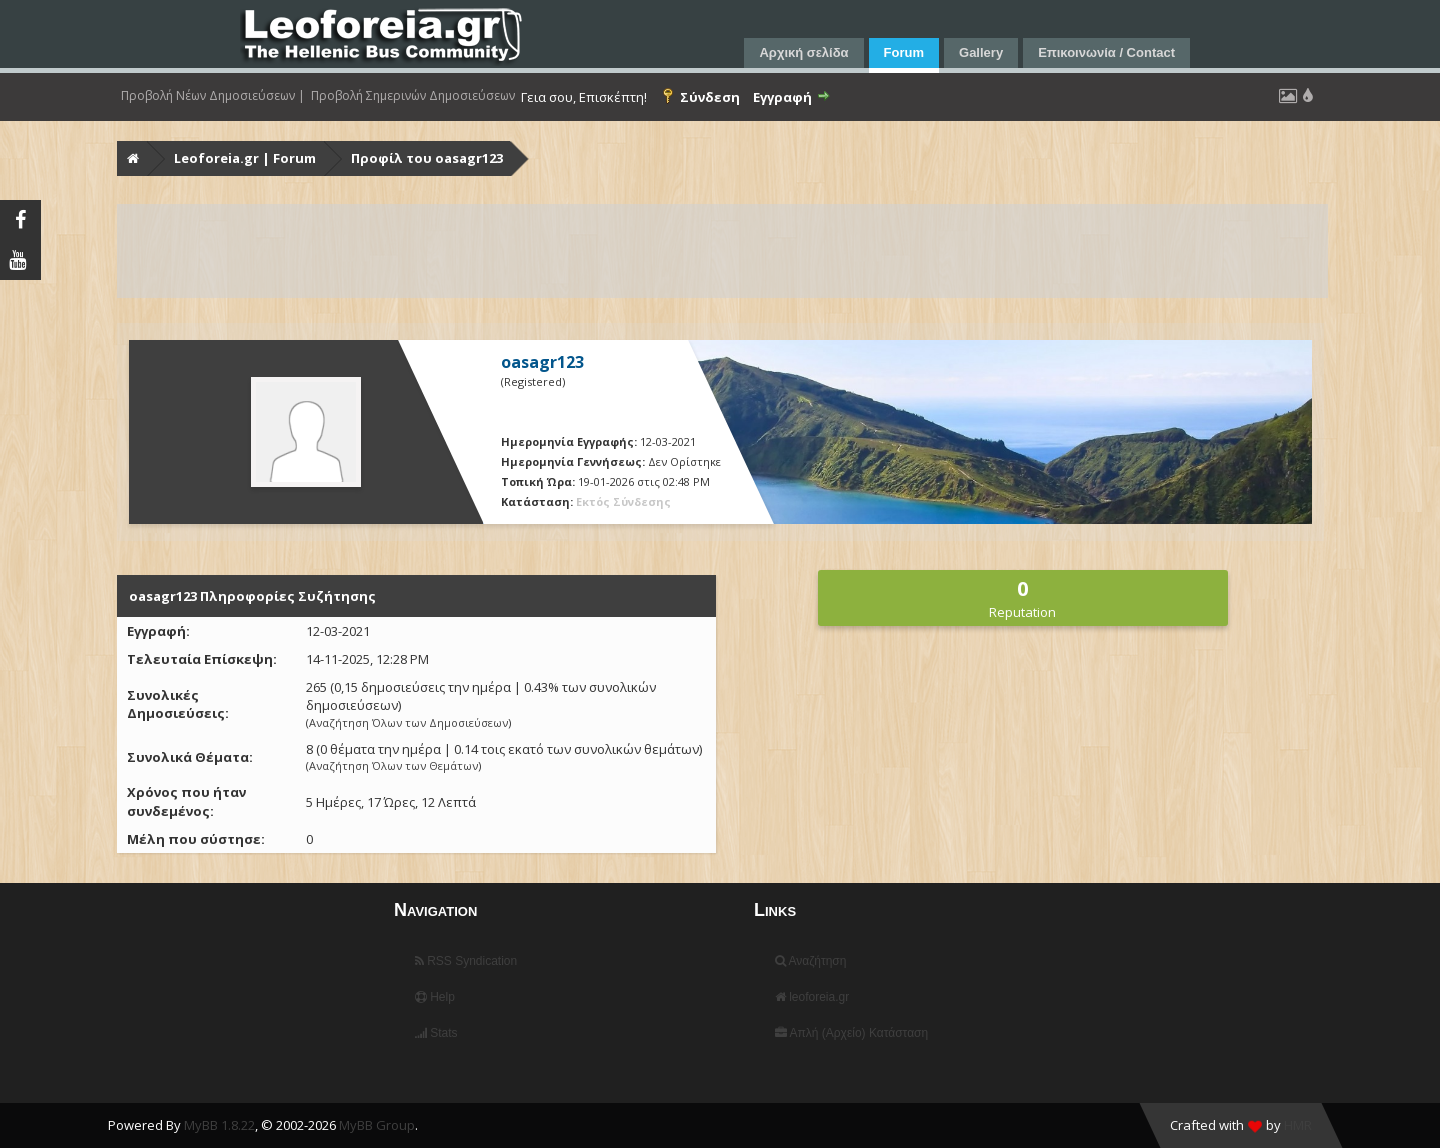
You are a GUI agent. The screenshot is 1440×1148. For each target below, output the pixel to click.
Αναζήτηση (811, 961)
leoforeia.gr (812, 997)
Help (435, 997)
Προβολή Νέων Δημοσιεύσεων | (213, 96)
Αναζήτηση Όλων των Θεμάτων (393, 765)
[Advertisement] (719, 251)
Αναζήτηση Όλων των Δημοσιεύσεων (408, 722)
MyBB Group (377, 1125)
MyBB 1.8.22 (219, 1125)
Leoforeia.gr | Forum (245, 158)
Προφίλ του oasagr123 (427, 158)
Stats (436, 1033)
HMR (1298, 1125)
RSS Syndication (466, 961)
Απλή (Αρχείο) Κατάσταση (851, 1033)
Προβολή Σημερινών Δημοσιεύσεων (413, 96)
